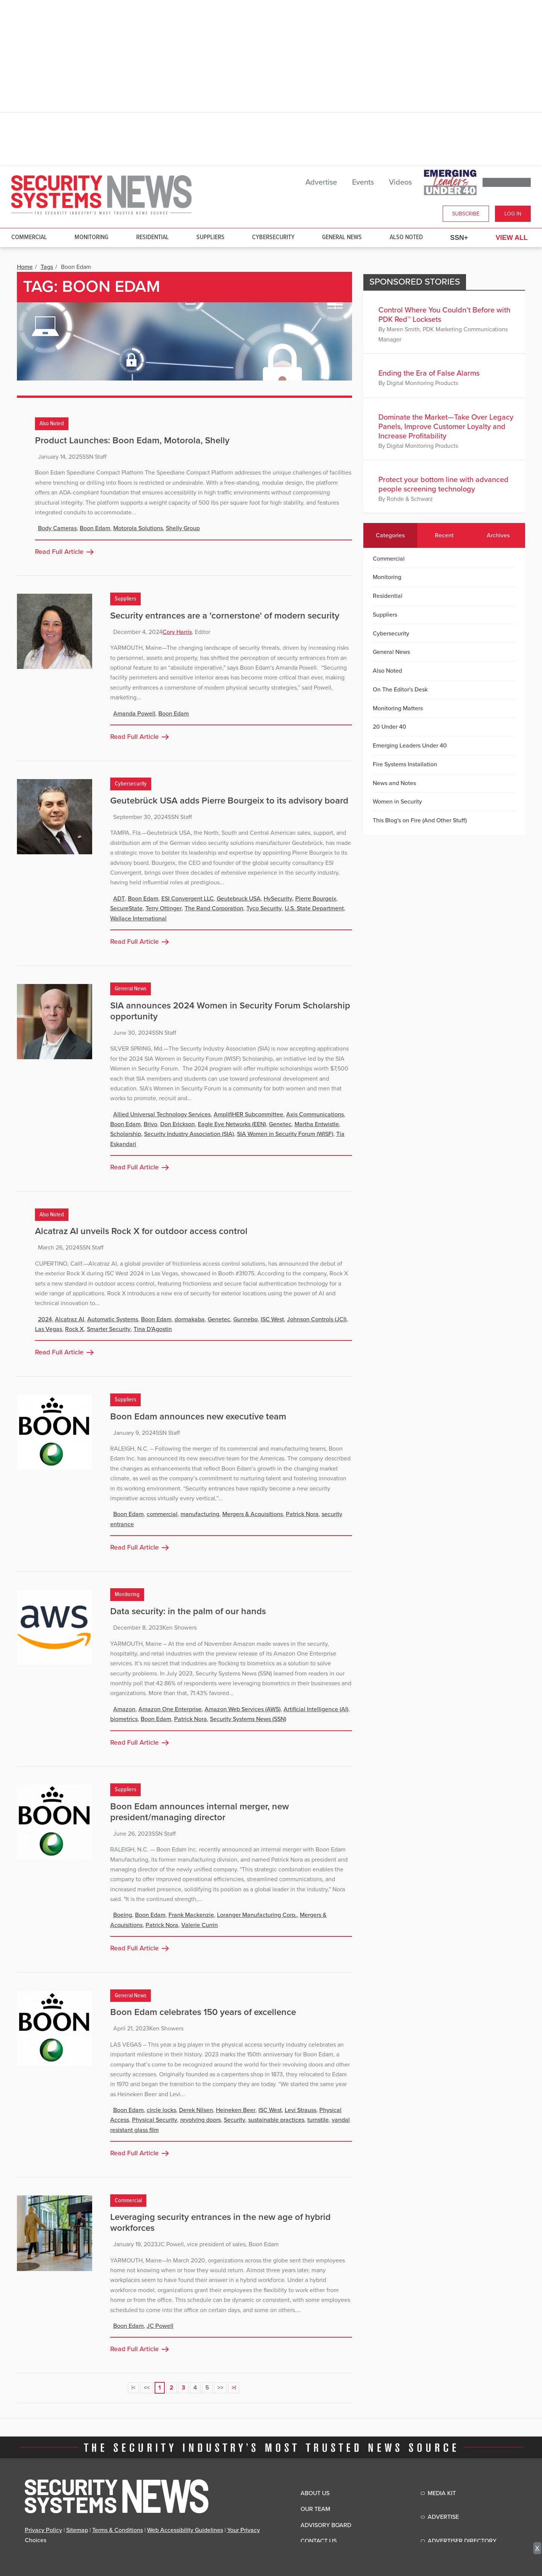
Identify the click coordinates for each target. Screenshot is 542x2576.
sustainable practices (276, 2120)
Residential (152, 237)
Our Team (315, 2509)
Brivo (150, 1124)
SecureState (126, 908)
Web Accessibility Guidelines (185, 2530)
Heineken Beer (235, 2110)
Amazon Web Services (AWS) (243, 1709)
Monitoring (91, 237)
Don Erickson (177, 1124)
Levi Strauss (300, 2110)
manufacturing (200, 1514)
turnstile (318, 2120)
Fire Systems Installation (405, 764)
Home (25, 267)
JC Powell (160, 2326)
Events (363, 182)
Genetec (280, 1124)
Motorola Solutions (138, 528)
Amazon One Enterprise (170, 1709)
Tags (47, 267)
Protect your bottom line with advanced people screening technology (443, 484)
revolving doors (200, 2120)
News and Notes (394, 783)
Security (234, 2120)
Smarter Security (109, 1329)
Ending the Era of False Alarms (429, 373)
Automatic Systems (112, 1319)
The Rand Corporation (214, 908)
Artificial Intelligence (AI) (316, 1709)
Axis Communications (315, 1114)
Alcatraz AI (69, 1319)
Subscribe (466, 214)
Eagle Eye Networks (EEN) (232, 1124)
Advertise (321, 182)
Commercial (29, 237)
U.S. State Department (314, 908)
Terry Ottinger (164, 908)
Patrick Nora (302, 1514)
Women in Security (397, 801)
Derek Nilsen (196, 2110)
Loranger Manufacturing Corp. (257, 1915)
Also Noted (406, 237)
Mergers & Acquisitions (252, 1514)
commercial (162, 1514)
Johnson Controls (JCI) (316, 1319)
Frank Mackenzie (191, 1915)
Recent (444, 535)
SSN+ (459, 237)
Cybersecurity (273, 237)
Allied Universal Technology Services (162, 1114)
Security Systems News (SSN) (248, 1719)
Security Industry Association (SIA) (189, 1134)
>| (234, 2387)
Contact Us (319, 2541)
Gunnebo (245, 1319)
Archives (498, 535)
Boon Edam (95, 528)
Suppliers (210, 237)
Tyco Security (264, 908)
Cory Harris (177, 632)
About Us (315, 2493)
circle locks (161, 2110)
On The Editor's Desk (400, 689)
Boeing (122, 1915)
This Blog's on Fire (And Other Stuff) (420, 820)
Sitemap (77, 2530)
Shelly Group (183, 528)
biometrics (124, 1719)
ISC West (272, 1319)
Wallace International (138, 918)
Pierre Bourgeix (315, 898)
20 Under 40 (389, 727)
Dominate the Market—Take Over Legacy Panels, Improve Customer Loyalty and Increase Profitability (445, 427)
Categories (390, 535)
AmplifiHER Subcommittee (248, 1114)
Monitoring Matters (398, 708)
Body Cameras (57, 528)
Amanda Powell (134, 713)
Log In (512, 214)
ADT (119, 898)
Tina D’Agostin (153, 1329)
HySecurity (278, 898)
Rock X (74, 1329)
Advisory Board (326, 2525)
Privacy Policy (43, 2530)
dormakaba (190, 1319)
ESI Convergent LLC (187, 898)
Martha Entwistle (317, 1124)
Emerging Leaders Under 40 (410, 745)
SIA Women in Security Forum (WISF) (285, 1134)
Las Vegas (48, 1329)
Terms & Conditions (117, 2530)
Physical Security (154, 2120)
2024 (45, 1319)
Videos (400, 182)
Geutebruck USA (239, 898)
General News (342, 237)
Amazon (124, 1709)
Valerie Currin (199, 1925)
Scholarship (125, 1134)
